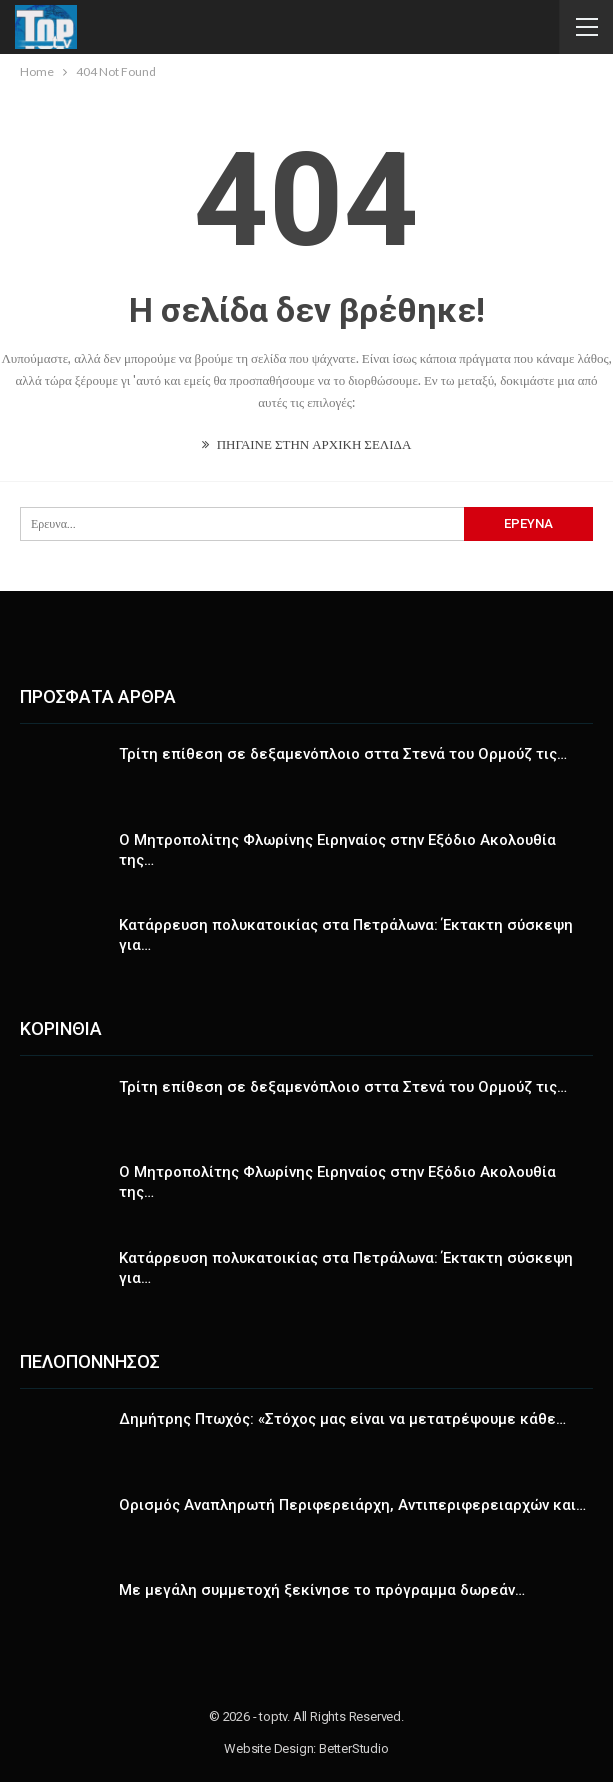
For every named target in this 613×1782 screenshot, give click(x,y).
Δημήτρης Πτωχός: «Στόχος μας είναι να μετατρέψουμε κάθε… (342, 1419)
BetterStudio (354, 1748)
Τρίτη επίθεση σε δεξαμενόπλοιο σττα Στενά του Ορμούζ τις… (343, 754)
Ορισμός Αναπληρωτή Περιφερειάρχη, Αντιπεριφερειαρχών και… (352, 1505)
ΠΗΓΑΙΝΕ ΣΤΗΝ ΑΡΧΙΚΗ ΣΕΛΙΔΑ (307, 444)
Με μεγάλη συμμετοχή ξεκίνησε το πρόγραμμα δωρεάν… (322, 1590)
